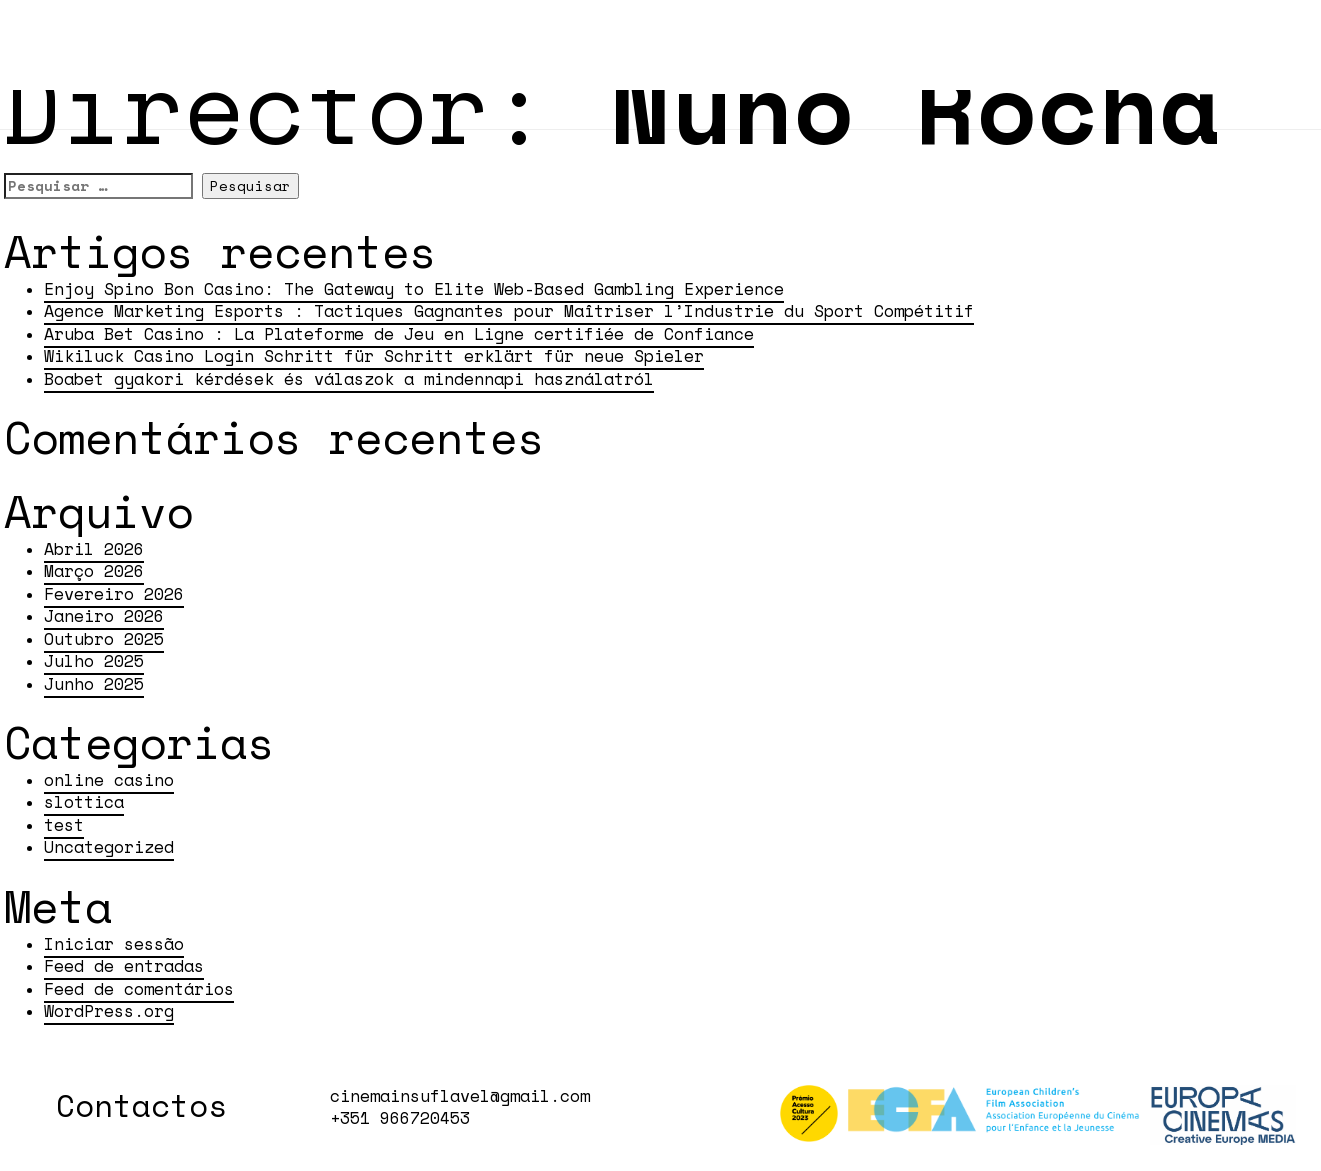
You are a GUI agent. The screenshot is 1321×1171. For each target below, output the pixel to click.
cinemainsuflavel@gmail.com (460, 1096)
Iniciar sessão (114, 944)
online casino (109, 780)
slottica (84, 802)
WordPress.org (109, 1011)
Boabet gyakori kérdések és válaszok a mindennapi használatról (349, 379)
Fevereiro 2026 (114, 594)
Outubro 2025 (104, 639)
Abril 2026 (94, 549)
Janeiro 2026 (104, 616)
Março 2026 (94, 571)
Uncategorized (109, 847)
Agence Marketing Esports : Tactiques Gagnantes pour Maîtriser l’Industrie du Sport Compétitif (509, 311)
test (64, 825)
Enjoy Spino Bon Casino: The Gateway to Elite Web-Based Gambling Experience (414, 289)
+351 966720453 (400, 1118)
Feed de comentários (139, 989)
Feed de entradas (124, 966)
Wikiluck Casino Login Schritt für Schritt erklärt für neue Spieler (374, 356)
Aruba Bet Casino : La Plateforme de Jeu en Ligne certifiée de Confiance (399, 334)
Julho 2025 (94, 661)
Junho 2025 (94, 684)
